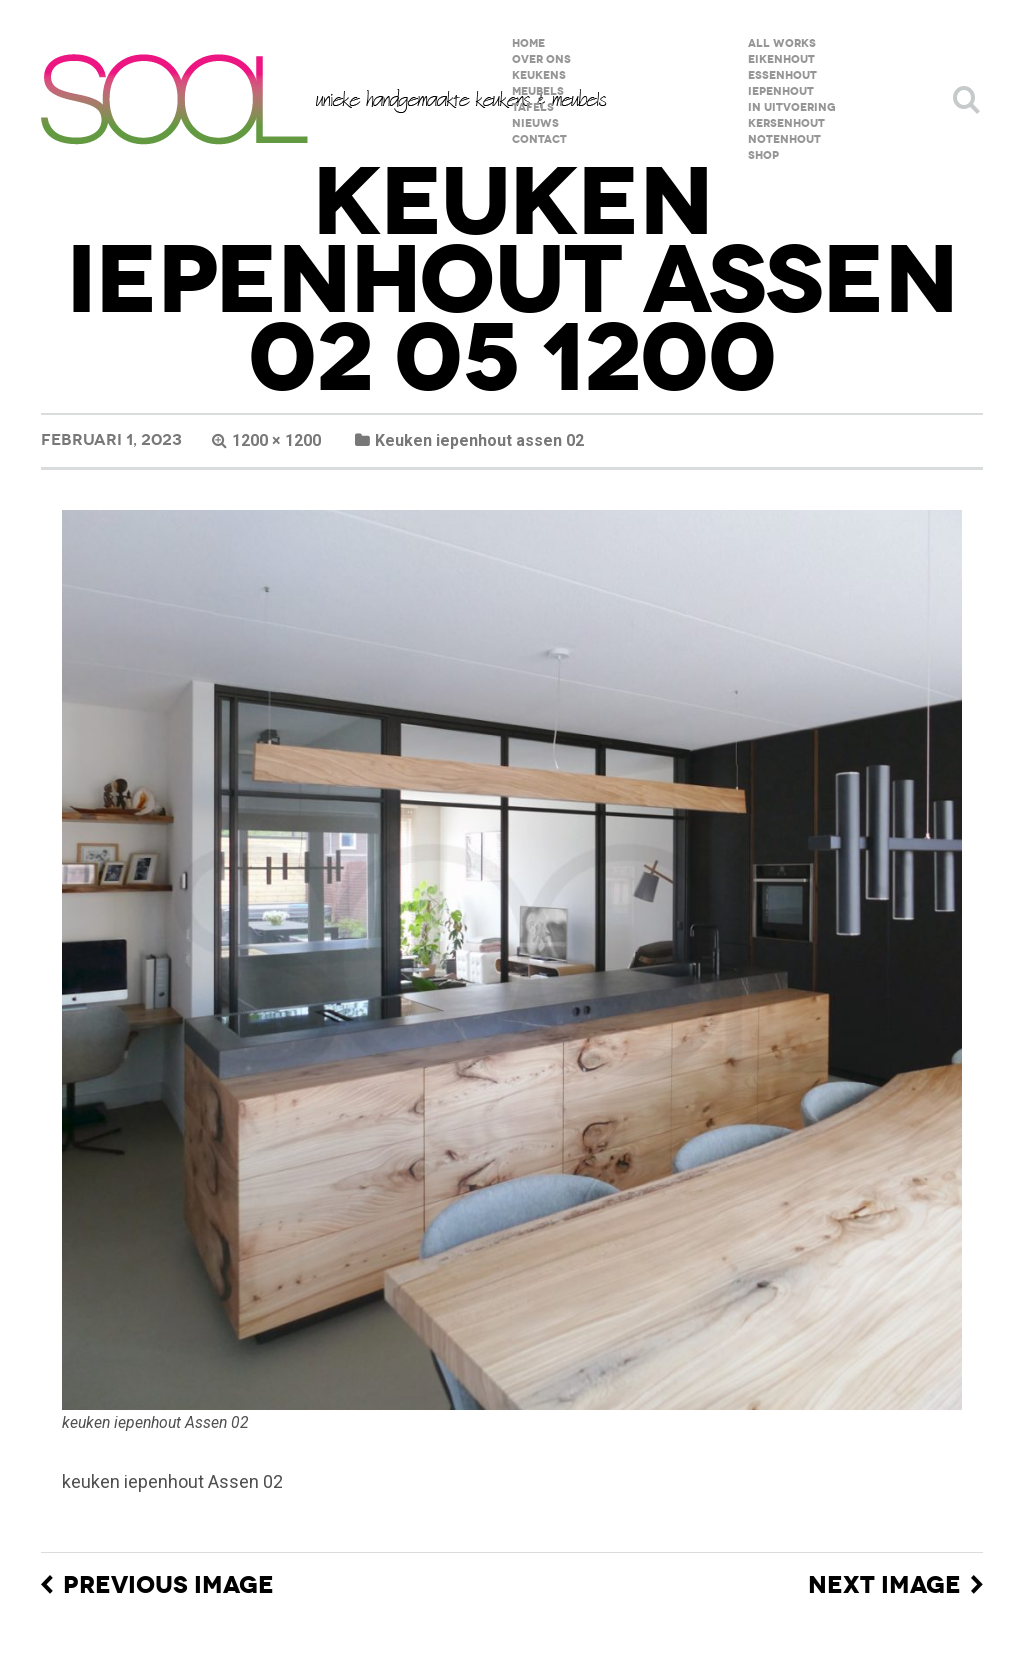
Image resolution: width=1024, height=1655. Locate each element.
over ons (541, 59)
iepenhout (781, 91)
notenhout (784, 139)
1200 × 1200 (276, 440)
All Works (782, 43)
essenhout (782, 75)
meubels (538, 91)
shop (763, 155)
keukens (539, 75)
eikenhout (781, 59)
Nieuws (535, 123)
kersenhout (786, 123)
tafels (533, 107)
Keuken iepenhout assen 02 (479, 440)
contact (539, 139)
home (528, 43)
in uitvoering (792, 107)
